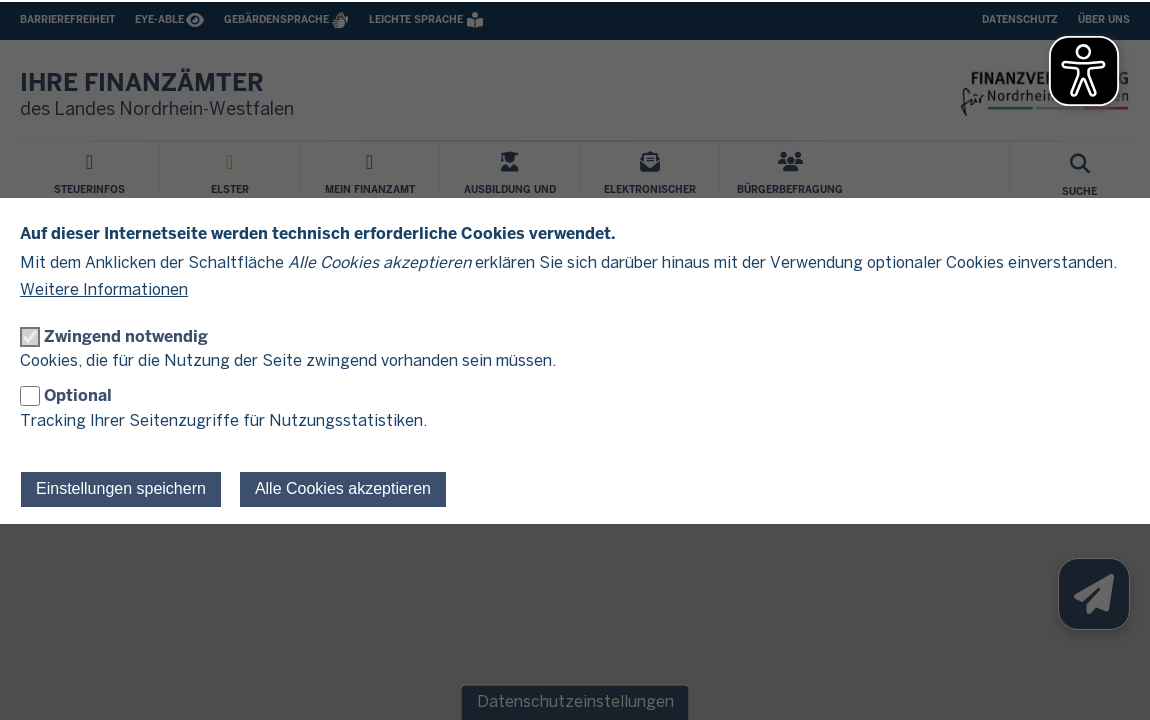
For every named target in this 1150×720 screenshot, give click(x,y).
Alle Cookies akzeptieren (343, 488)
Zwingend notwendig (126, 336)
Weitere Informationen (104, 290)
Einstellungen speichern (121, 488)
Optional (78, 395)
